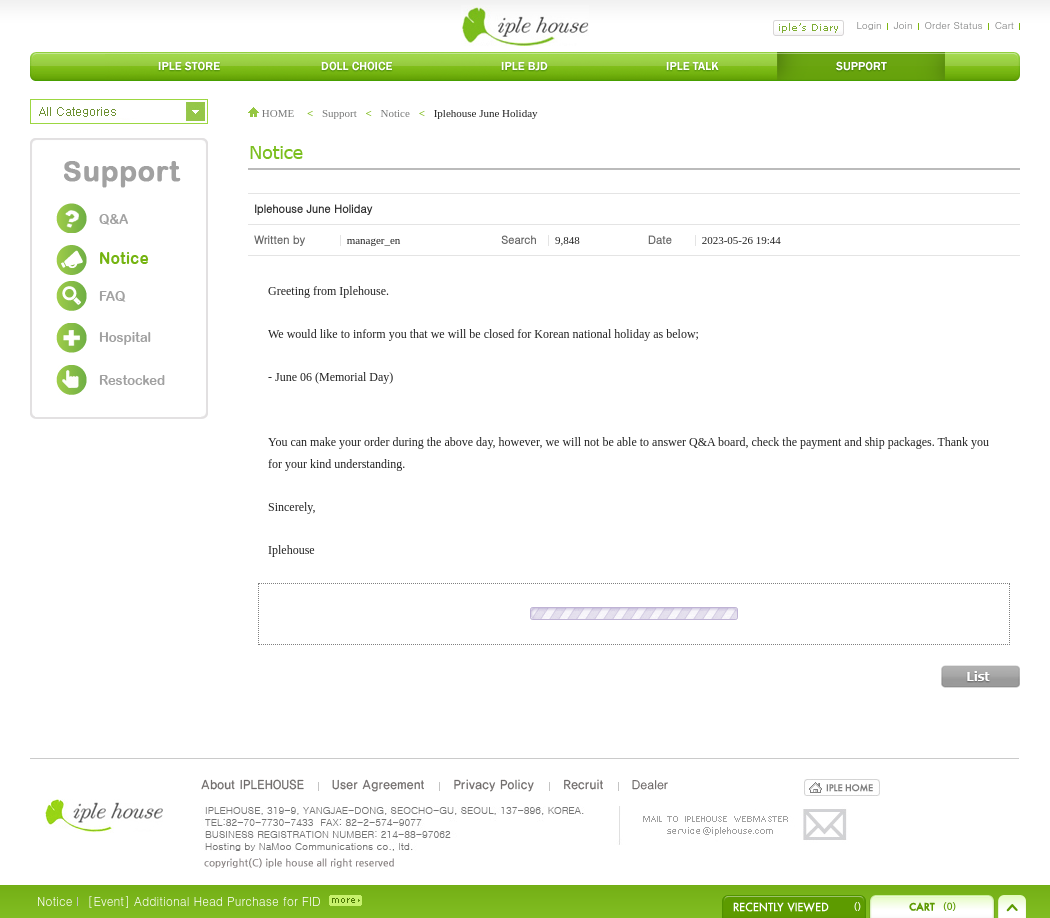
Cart (1004, 25)
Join (903, 25)
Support (339, 113)
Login (868, 25)
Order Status (954, 25)
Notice (395, 113)
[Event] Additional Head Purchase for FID (203, 900)
